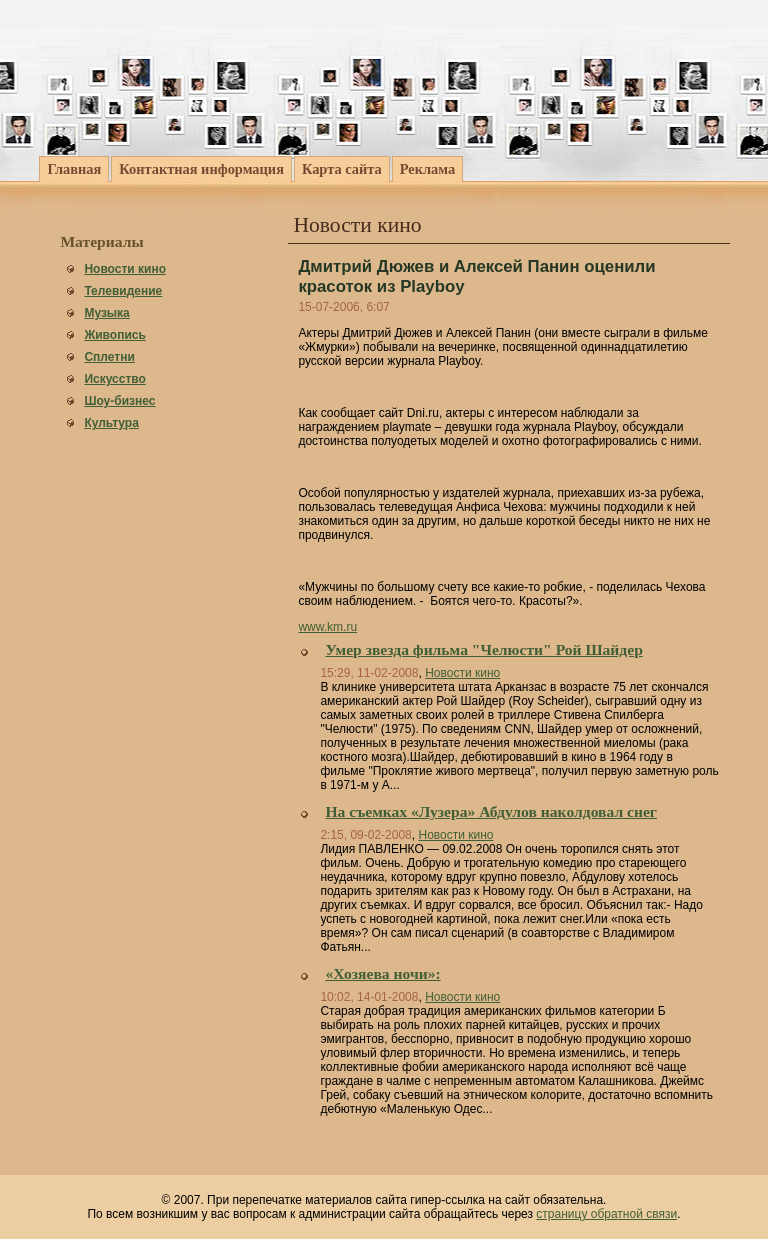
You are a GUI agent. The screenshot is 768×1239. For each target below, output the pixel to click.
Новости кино (125, 269)
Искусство (114, 379)
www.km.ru (327, 627)
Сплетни (109, 357)
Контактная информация (201, 169)
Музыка (106, 313)
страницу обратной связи (606, 1214)
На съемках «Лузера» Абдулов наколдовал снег (491, 811)
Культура (111, 423)
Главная (74, 169)
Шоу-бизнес (119, 401)
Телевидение (123, 291)
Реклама (427, 169)
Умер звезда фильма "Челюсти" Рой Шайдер (483, 649)
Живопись (114, 335)
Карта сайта (342, 169)
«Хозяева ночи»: (382, 973)
